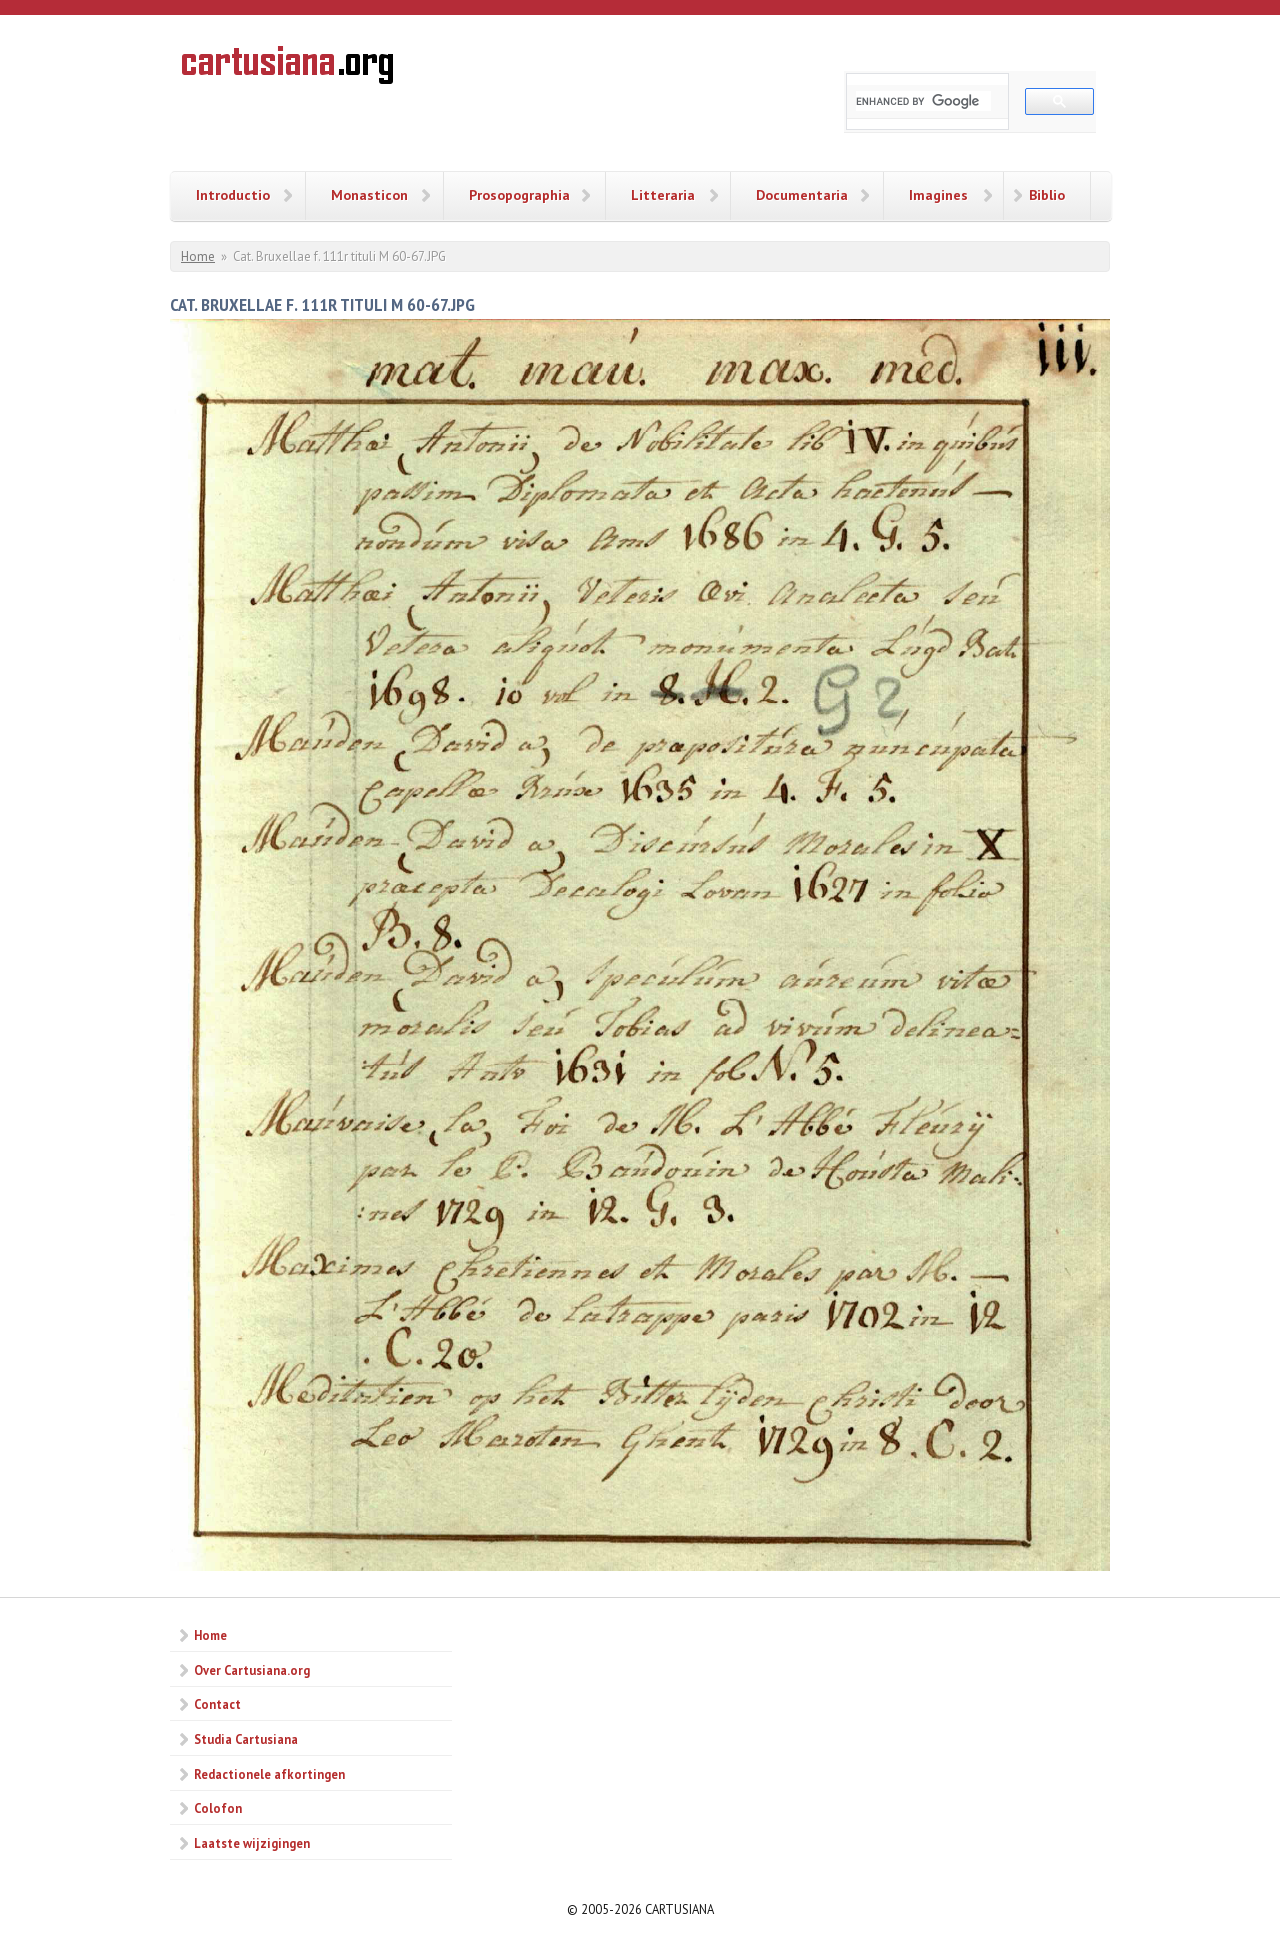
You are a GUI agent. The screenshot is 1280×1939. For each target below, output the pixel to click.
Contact (217, 1704)
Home (198, 256)
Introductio (233, 195)
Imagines (938, 195)
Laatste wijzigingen (252, 1843)
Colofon (218, 1808)
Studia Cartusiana (246, 1739)
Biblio (1047, 195)
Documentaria (802, 195)
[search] (923, 101)
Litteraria (663, 195)
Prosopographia (519, 195)
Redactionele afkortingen (269, 1774)
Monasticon (369, 195)
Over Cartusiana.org (252, 1670)
